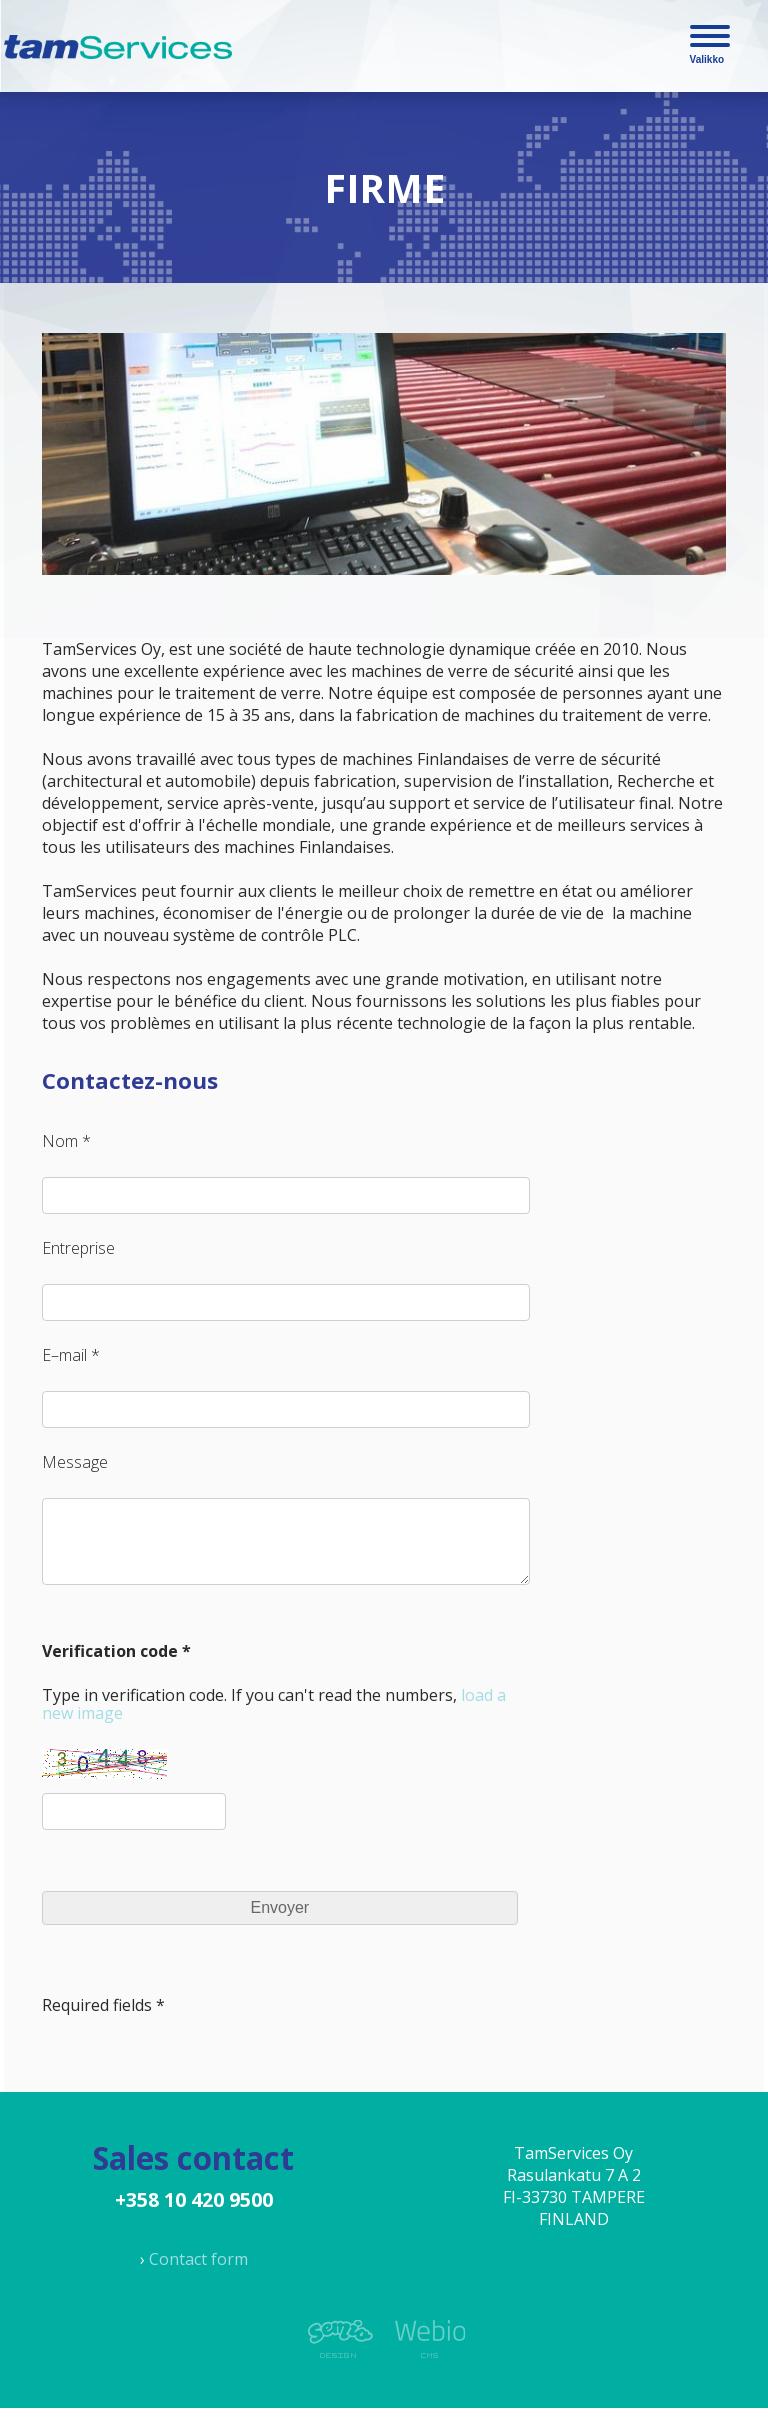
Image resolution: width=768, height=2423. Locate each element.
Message (75, 1462)
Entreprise (78, 1248)
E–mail (64, 1355)
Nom (60, 1141)
